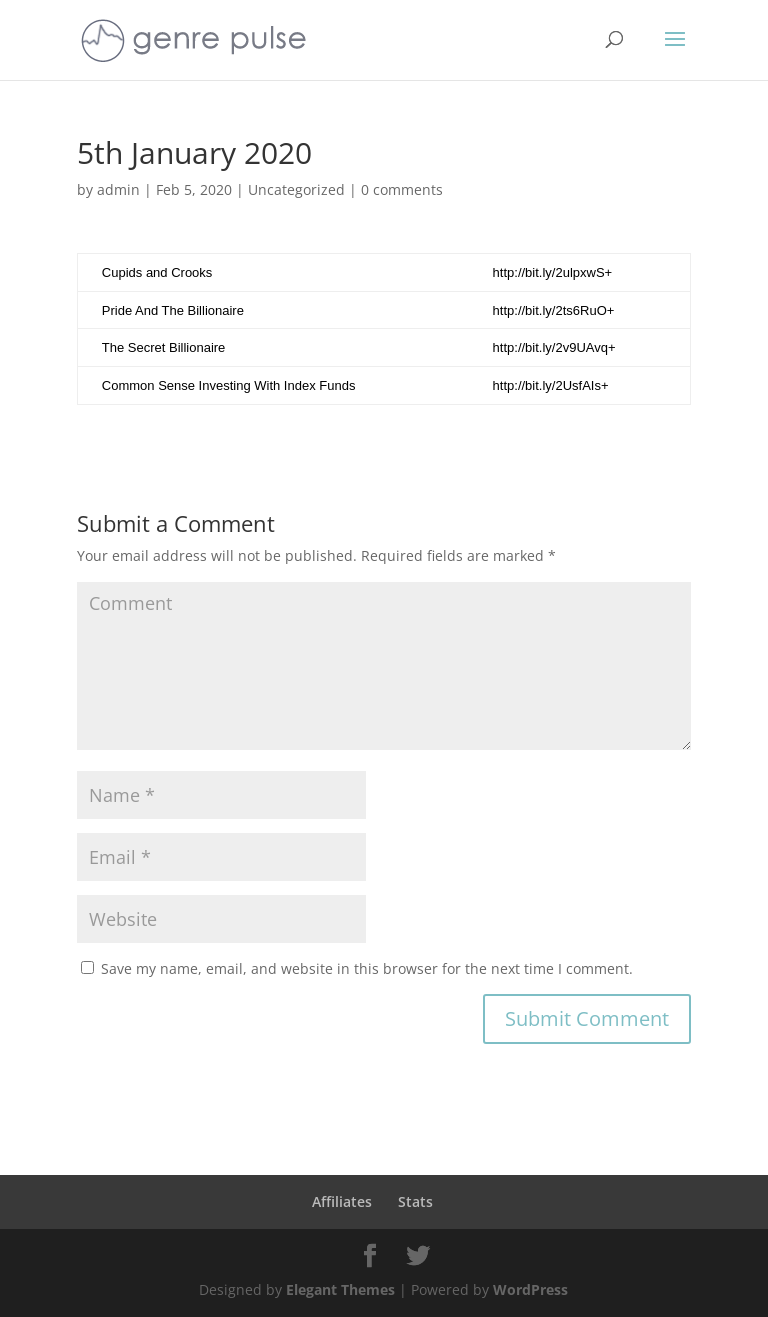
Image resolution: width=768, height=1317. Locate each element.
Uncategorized (296, 189)
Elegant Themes (340, 1289)
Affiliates (342, 1201)
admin (118, 189)
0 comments (402, 189)
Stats (415, 1201)
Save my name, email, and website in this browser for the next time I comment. (367, 968)
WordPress (530, 1289)
